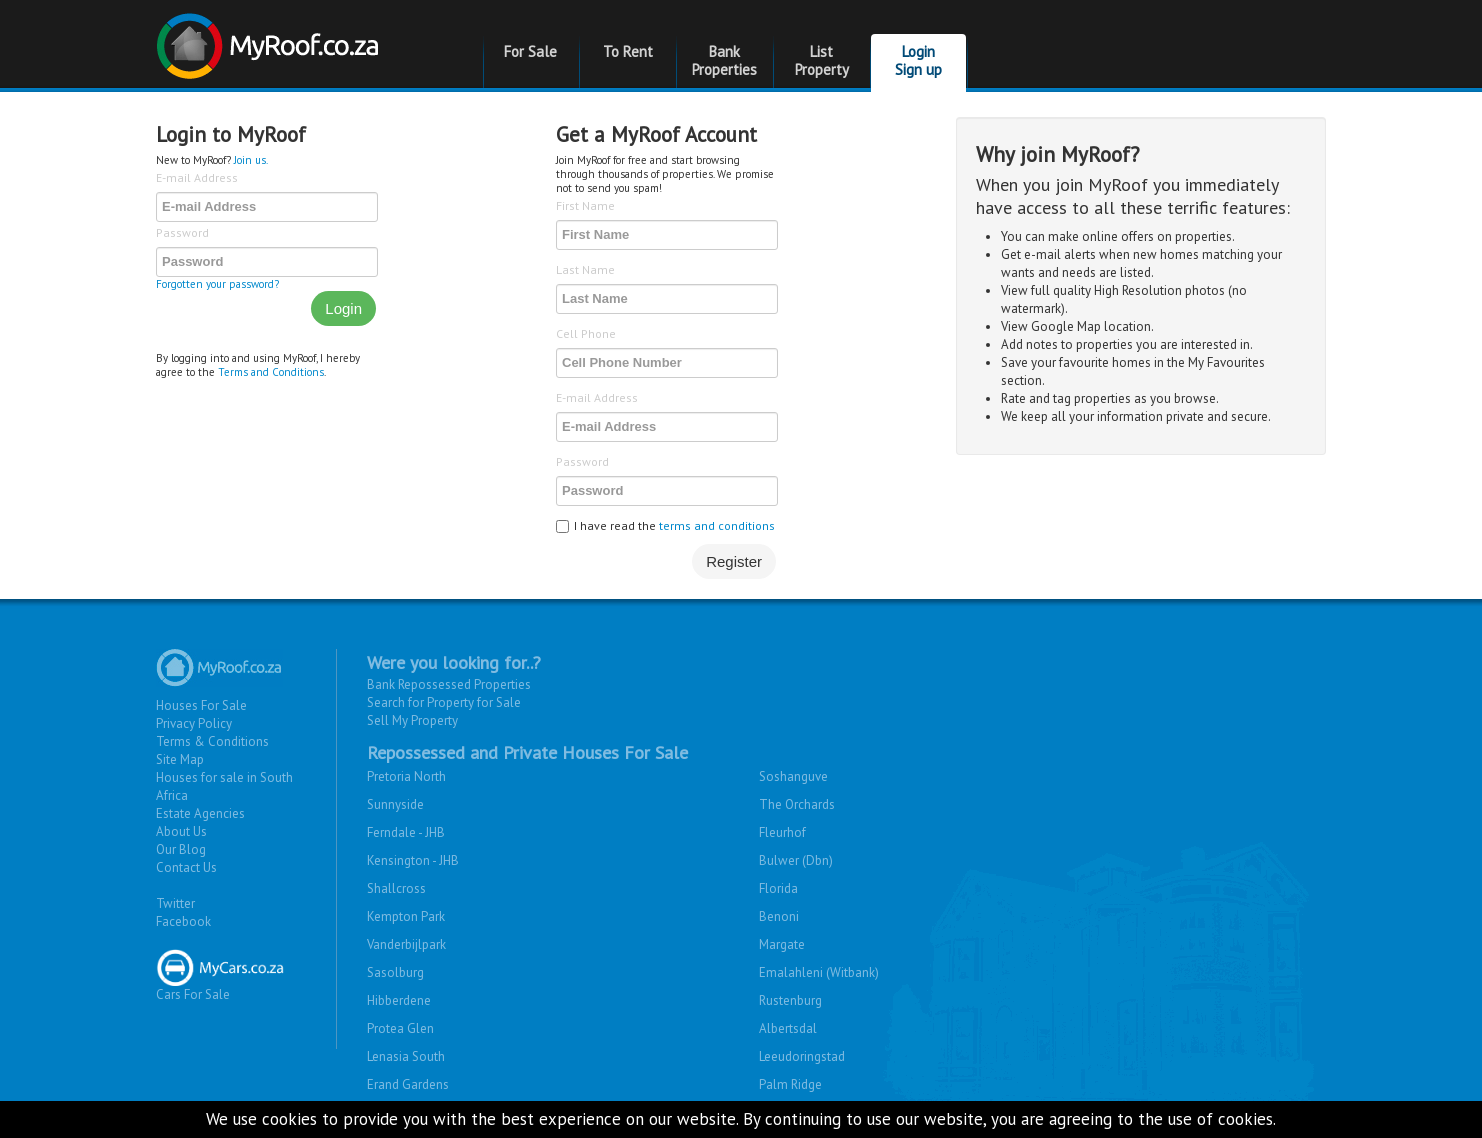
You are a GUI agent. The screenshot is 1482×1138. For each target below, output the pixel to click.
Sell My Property (412, 720)
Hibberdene (399, 1000)
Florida (778, 888)
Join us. (251, 160)
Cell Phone (586, 333)
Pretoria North (406, 776)
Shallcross (396, 888)
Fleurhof (782, 832)
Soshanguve (793, 776)
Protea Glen (400, 1028)
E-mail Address (197, 177)
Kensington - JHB (413, 860)
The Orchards (797, 804)
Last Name (585, 269)
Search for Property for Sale (444, 702)
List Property (822, 60)
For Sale (530, 51)
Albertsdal (788, 1028)
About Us (181, 831)
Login (343, 308)
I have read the (665, 525)
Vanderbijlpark (406, 944)
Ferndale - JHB (406, 832)
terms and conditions (717, 525)
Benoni (779, 916)
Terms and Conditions (271, 372)
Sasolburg (395, 972)
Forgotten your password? (217, 284)
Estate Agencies (200, 813)
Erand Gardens (408, 1084)
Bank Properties (724, 60)
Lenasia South (406, 1056)
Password (182, 232)
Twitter (175, 903)
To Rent (628, 51)
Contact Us (186, 867)
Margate (782, 944)
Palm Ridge (790, 1084)
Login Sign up (918, 60)
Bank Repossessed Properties (449, 684)
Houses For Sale (201, 705)
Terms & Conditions (212, 741)
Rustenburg (790, 1000)
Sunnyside (395, 804)
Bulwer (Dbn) (796, 860)
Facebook (183, 921)
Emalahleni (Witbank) (819, 972)
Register (734, 561)
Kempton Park (406, 916)
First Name (585, 205)
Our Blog (181, 849)
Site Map (180, 759)
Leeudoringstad (802, 1056)
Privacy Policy (194, 723)
